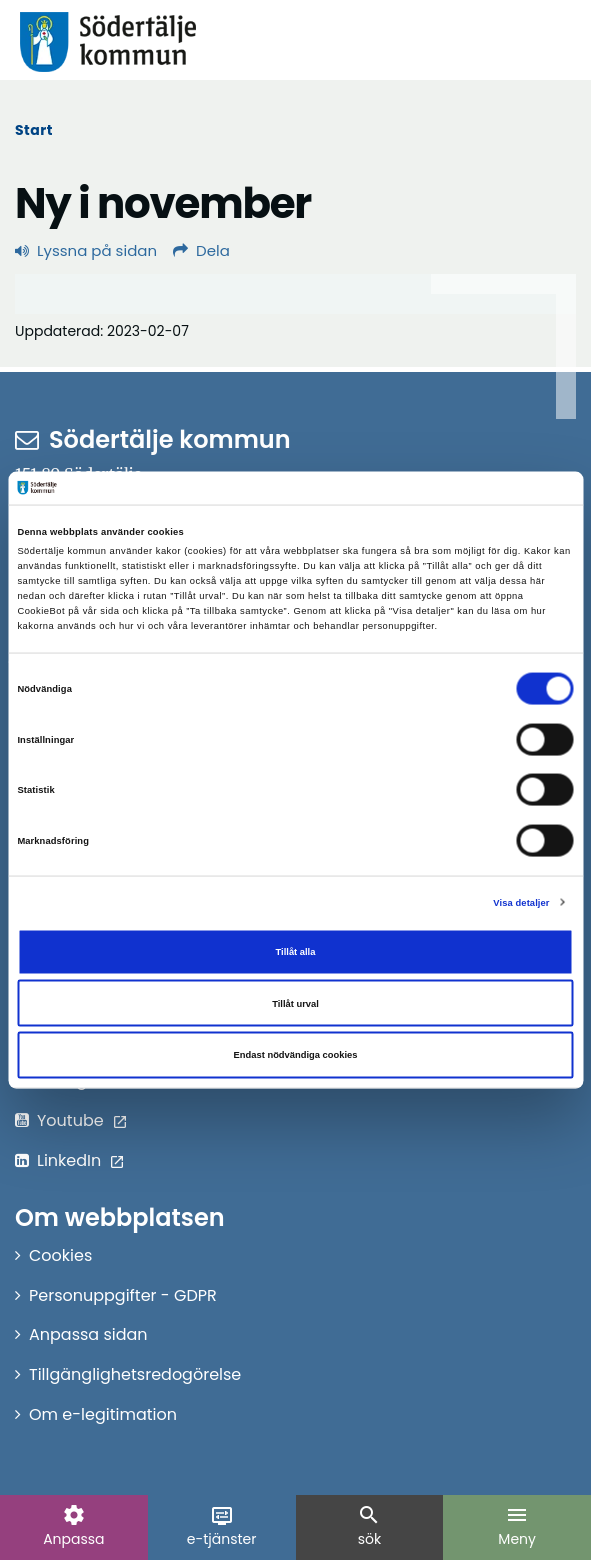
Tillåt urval (295, 1003)
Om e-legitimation (103, 1414)
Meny (517, 1526)
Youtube (70, 1120)
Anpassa (73, 1526)
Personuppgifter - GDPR (123, 1295)
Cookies (60, 1255)
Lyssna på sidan (86, 250)
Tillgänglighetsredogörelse (135, 1374)
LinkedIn (69, 1160)
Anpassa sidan (88, 1334)
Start (34, 130)
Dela (201, 250)
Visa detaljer (521, 902)
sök (369, 1526)
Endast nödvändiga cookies (296, 1055)
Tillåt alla (296, 952)
